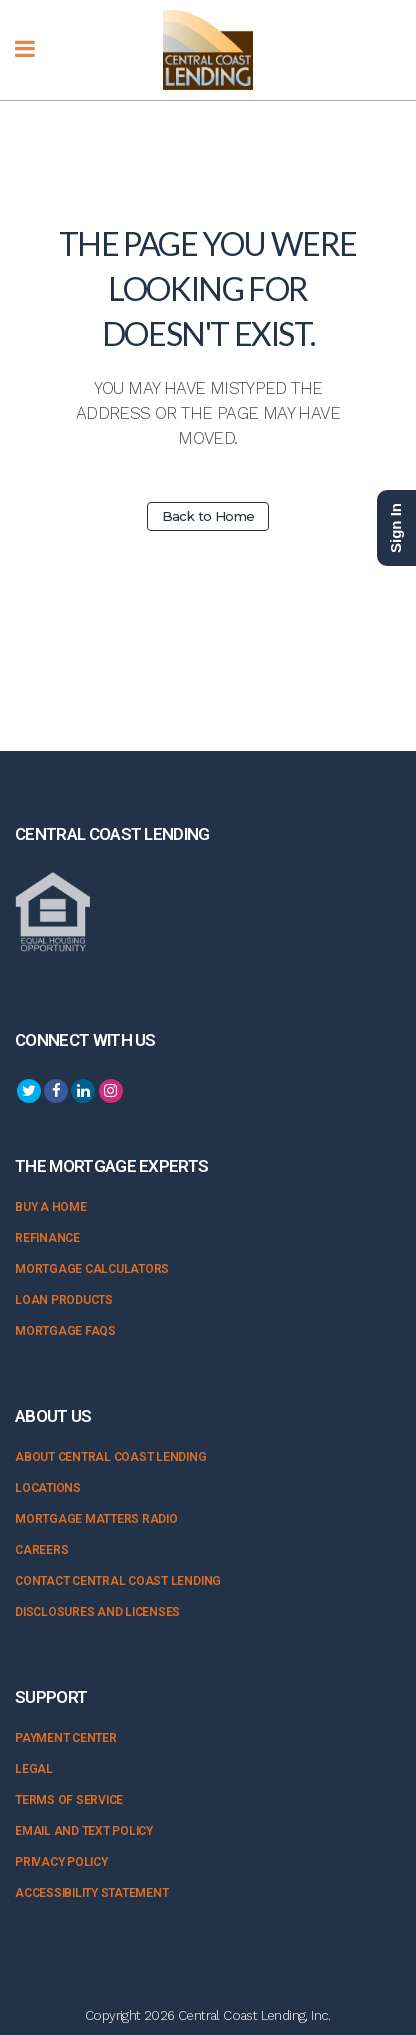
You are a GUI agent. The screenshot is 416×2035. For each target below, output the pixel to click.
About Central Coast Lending (111, 1457)
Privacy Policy (61, 1862)
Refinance (47, 1238)
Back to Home (208, 516)
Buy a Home (51, 1207)
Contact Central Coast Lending (118, 1581)
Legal (34, 1769)
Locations (48, 1488)
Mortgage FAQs (65, 1331)
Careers (41, 1550)
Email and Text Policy (84, 1831)
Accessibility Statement (91, 1893)
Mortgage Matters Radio (96, 1519)
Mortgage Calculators (92, 1269)
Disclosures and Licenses (97, 1612)
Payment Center (66, 1738)
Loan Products (64, 1300)
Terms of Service (69, 1800)
